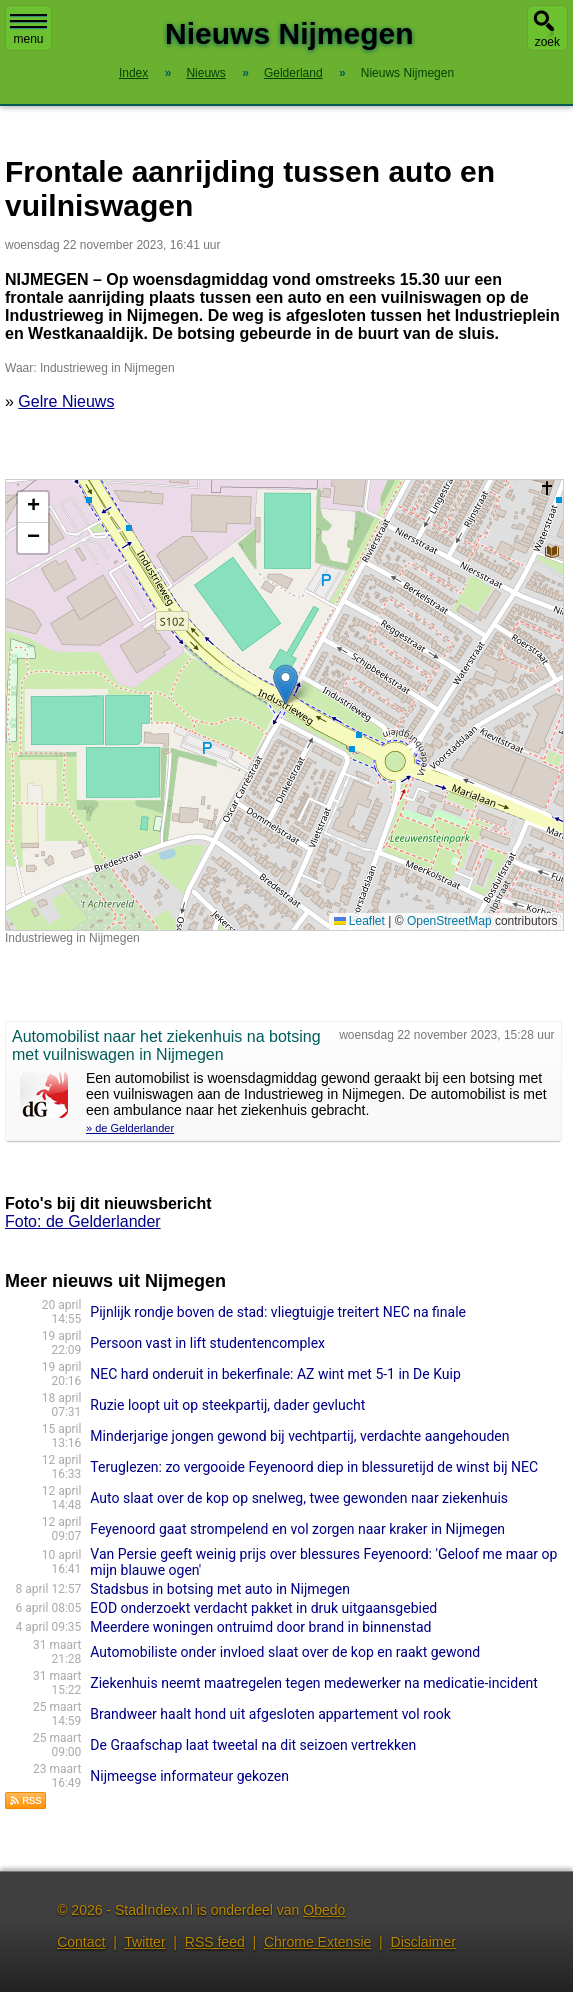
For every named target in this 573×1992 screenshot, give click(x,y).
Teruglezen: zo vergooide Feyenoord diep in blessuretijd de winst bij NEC (314, 1467)
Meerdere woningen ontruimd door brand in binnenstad (260, 1627)
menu (28, 30)
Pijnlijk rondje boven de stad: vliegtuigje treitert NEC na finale (278, 1312)
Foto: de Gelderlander (83, 1221)
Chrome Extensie (317, 1942)
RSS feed (215, 1942)
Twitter (144, 1942)
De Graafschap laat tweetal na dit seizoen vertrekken (253, 1745)
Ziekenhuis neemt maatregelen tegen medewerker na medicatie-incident (314, 1683)
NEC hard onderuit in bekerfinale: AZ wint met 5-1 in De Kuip (275, 1374)
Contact (81, 1942)
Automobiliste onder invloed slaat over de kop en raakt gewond (285, 1652)
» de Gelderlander (130, 1128)
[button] (285, 684)
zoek (547, 42)
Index (133, 73)
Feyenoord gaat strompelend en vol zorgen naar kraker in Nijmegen (297, 1529)
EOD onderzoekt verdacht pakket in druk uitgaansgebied (263, 1608)
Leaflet (359, 921)
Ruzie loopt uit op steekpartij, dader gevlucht (227, 1405)
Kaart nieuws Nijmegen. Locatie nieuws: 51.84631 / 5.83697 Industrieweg (282, 705)
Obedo (324, 1910)
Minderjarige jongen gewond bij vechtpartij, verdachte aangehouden (299, 1436)
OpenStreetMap (449, 921)
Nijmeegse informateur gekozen (189, 1776)
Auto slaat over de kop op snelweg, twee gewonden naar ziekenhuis (299, 1498)
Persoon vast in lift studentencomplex (207, 1343)
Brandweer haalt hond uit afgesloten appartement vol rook (270, 1714)
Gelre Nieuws (66, 401)
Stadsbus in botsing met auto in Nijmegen (220, 1589)
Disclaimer (423, 1942)
